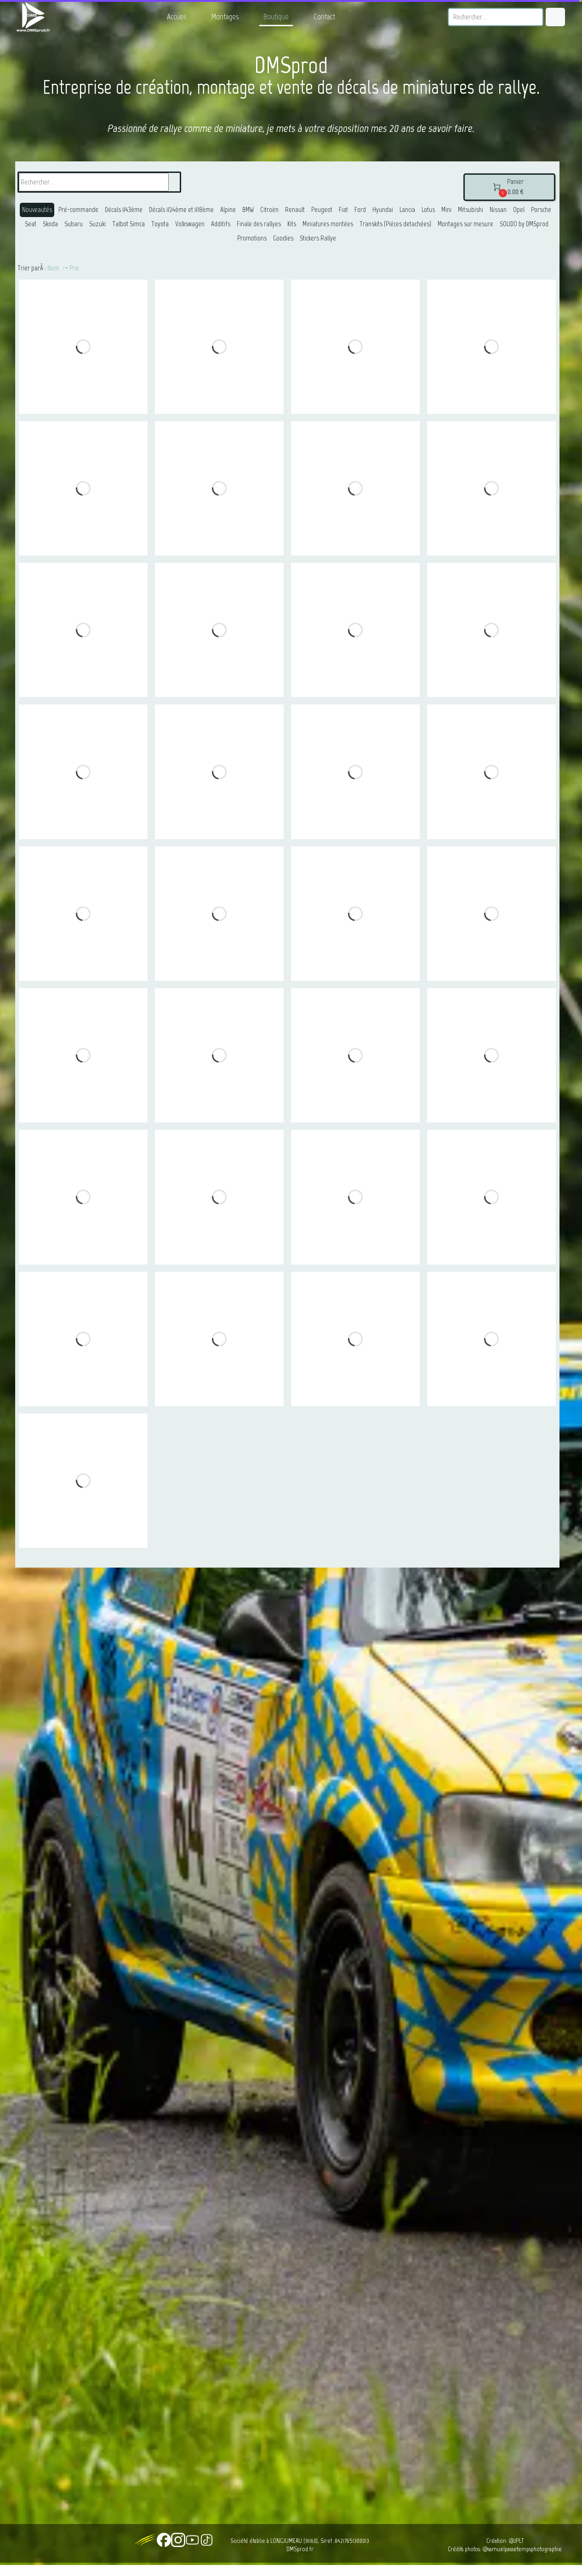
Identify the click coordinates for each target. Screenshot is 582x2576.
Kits (291, 224)
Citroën (269, 210)
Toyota (160, 224)
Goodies (283, 238)
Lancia (407, 210)
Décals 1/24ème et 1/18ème (181, 210)
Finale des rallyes (259, 224)
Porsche (541, 210)
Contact (324, 16)
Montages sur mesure (465, 224)
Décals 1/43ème (124, 210)
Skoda (50, 224)
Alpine (228, 210)
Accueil (177, 16)
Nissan (498, 210)
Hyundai (382, 210)
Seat (30, 224)
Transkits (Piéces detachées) (395, 224)
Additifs (220, 224)
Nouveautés (37, 210)
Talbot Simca (128, 224)
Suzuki (97, 224)
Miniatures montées (327, 224)
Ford (360, 210)
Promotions (252, 238)
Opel (519, 210)
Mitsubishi (470, 210)
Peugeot (321, 210)
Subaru (73, 224)
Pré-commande (78, 210)
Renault (295, 210)
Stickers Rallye (318, 238)
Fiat (343, 210)
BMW (248, 210)
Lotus (428, 210)
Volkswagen (190, 224)
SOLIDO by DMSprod (524, 224)
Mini (446, 210)
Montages (225, 16)
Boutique (276, 16)
